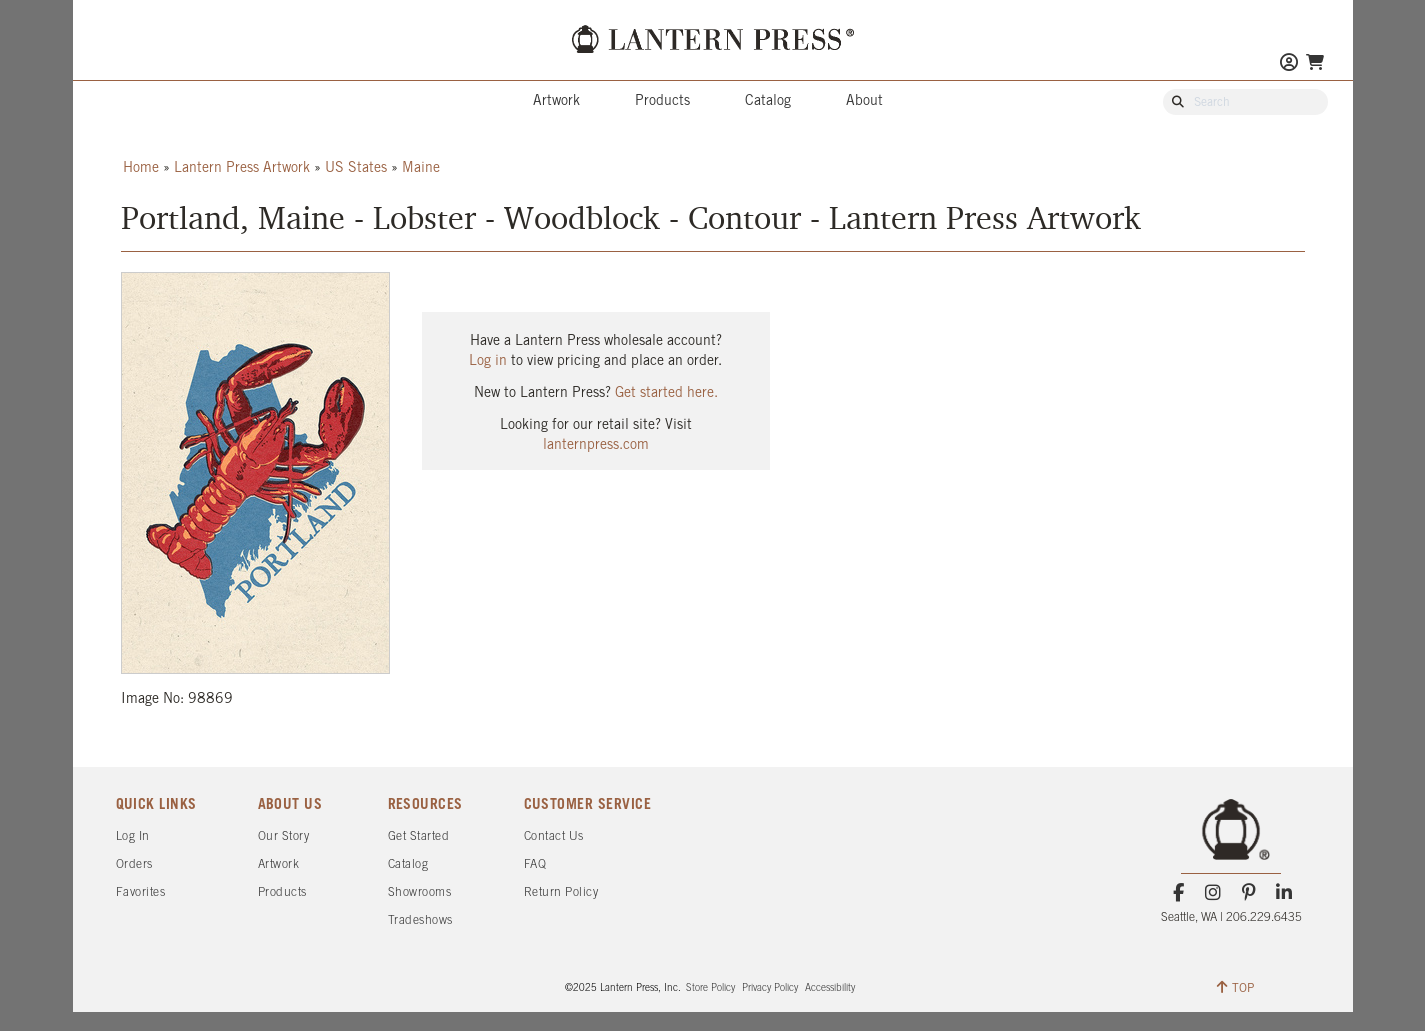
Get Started (419, 836)
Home (141, 168)
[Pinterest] (1248, 893)
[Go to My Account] (1289, 64)
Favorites (141, 892)
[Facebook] (1178, 893)
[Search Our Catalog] (1255, 103)
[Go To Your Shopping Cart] (1315, 62)
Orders (134, 864)
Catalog (768, 101)
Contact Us (554, 836)
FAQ (535, 864)
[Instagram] (1213, 893)
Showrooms (420, 892)
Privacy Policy (770, 988)
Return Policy (561, 892)
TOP (1235, 987)
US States (356, 168)
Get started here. (666, 393)
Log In (133, 836)
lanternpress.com (596, 445)
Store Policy (710, 988)
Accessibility (830, 988)
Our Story (284, 836)
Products (662, 101)
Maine (421, 168)
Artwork (556, 101)
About (864, 101)
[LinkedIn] (1283, 893)
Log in (488, 361)
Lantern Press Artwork (242, 168)
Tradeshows (420, 920)
